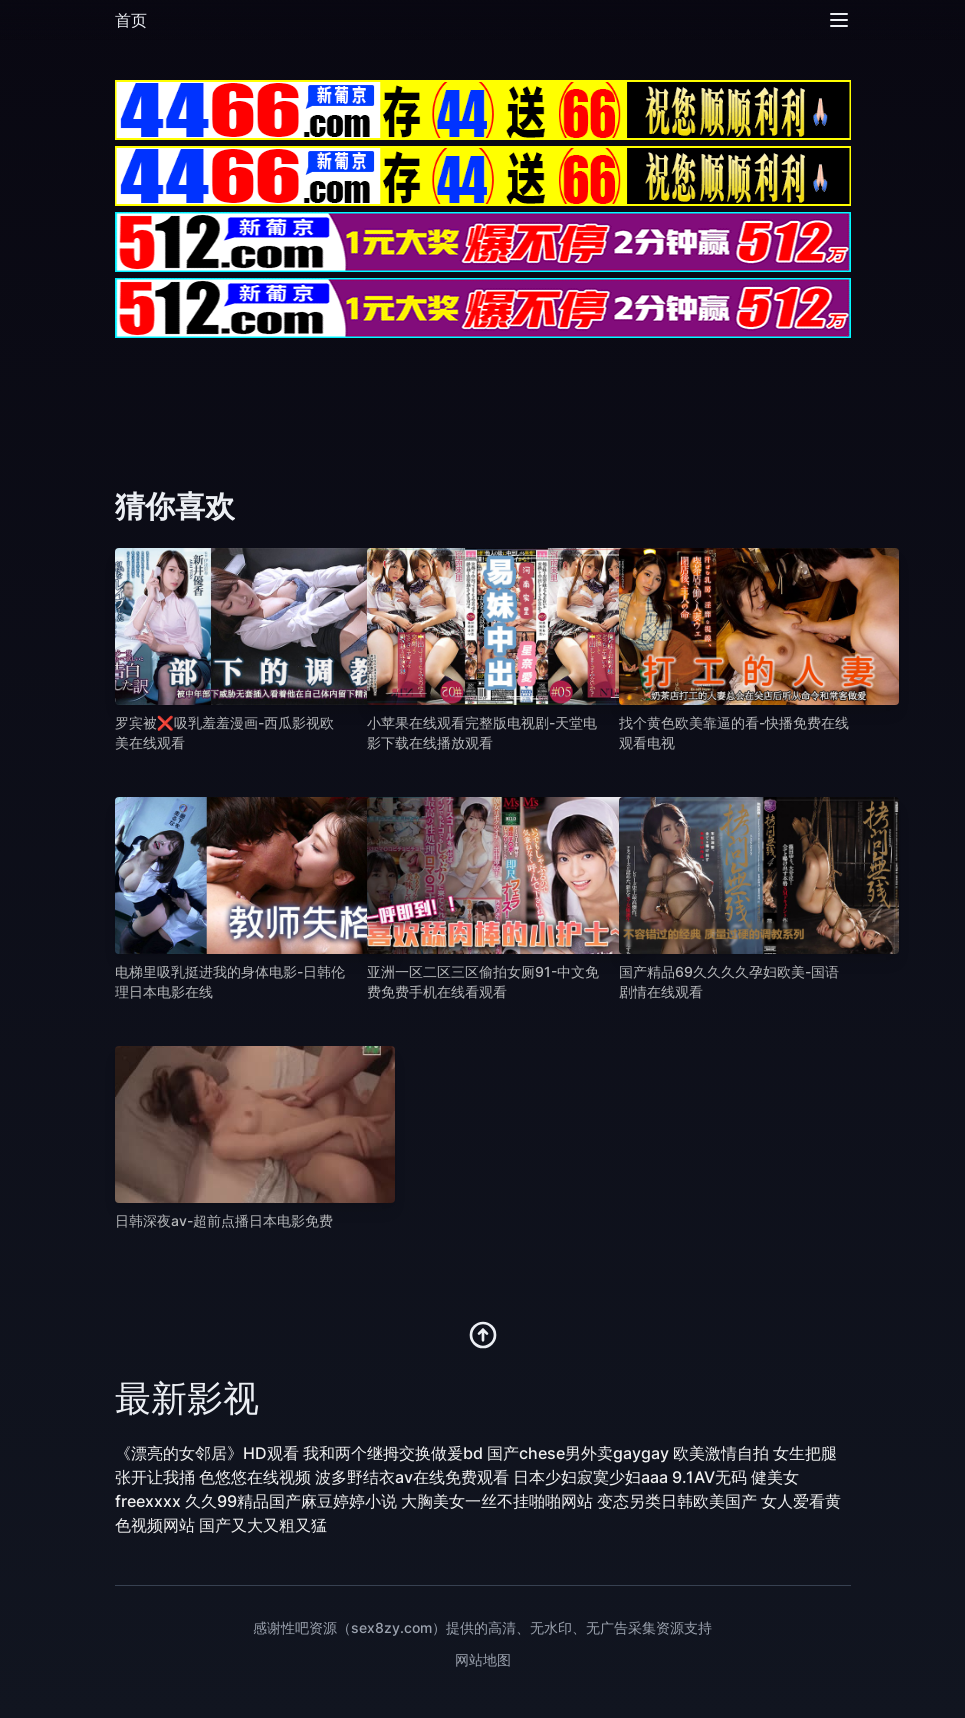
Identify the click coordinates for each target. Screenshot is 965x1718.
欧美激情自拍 (721, 1453)
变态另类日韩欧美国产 (677, 1501)
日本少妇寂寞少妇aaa (590, 1477)
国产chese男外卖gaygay (578, 1453)
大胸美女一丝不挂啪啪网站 (497, 1501)
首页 (131, 20)
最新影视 (187, 1398)
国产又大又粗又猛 (263, 1525)
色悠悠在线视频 (255, 1477)
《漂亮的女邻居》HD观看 (207, 1453)
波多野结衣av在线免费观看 (412, 1477)
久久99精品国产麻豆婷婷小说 (291, 1501)
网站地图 (483, 1659)
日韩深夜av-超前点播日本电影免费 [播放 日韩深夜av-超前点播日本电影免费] (224, 1220)
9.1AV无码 (709, 1477)
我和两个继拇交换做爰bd (393, 1453)
